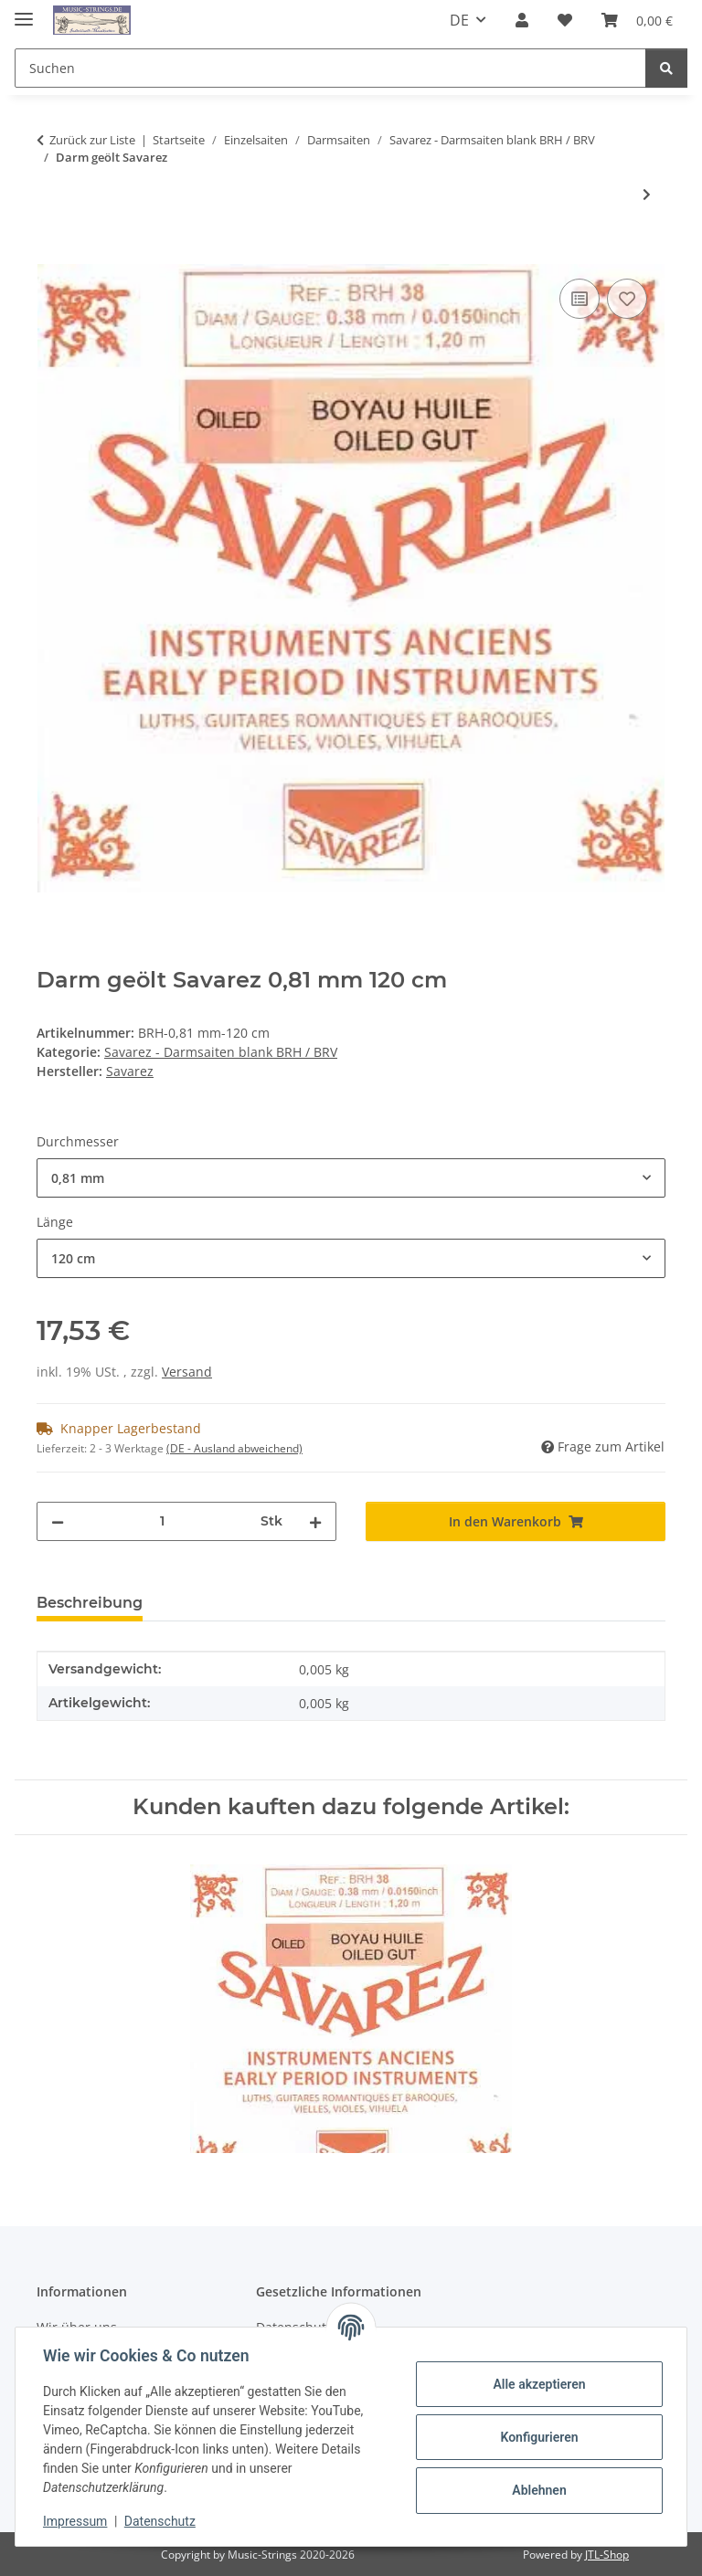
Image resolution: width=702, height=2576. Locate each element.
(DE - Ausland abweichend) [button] (234, 1448)
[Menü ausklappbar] (24, 11)
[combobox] (351, 1178)
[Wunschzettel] (565, 20)
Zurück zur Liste (92, 140)
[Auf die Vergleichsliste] (579, 299)
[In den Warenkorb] (51, 254)
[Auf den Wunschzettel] (627, 299)
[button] (522, 20)
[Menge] (162, 1521)
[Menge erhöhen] (315, 1521)
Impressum (77, 2521)
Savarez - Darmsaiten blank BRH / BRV (220, 1052)
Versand (187, 1371)
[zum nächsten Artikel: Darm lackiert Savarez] (646, 194)
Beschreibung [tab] (90, 1602)
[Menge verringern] (57, 1521)
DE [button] (459, 20)
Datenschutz (161, 2521)
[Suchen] (330, 68)
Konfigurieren (537, 2437)
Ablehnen (537, 2490)
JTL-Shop (607, 2554)
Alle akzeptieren (537, 2384)
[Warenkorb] (637, 20)
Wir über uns (77, 2327)
